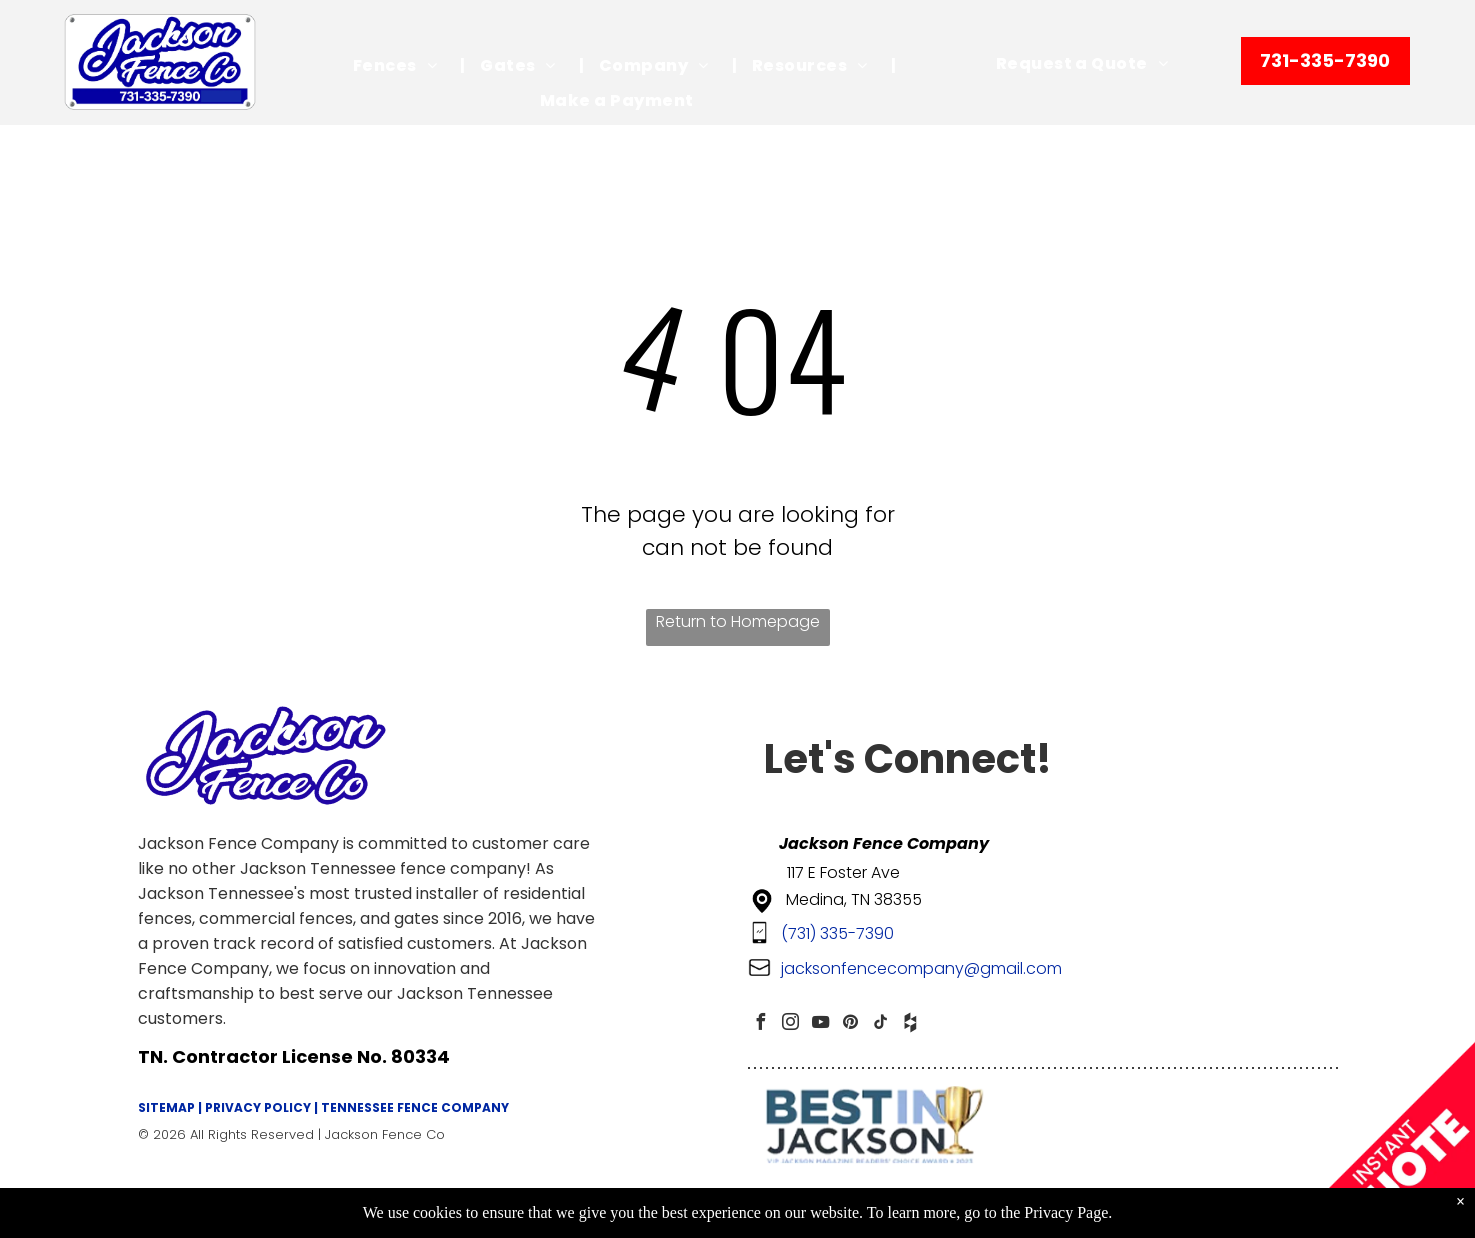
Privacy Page (1066, 1212)
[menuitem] (401, 65)
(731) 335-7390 (837, 933)
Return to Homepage (738, 621)
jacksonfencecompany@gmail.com (921, 968)
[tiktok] (881, 1024)
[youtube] (821, 1024)
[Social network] (911, 1024)
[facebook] (761, 1024)
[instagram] (791, 1024)
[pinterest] (851, 1024)
